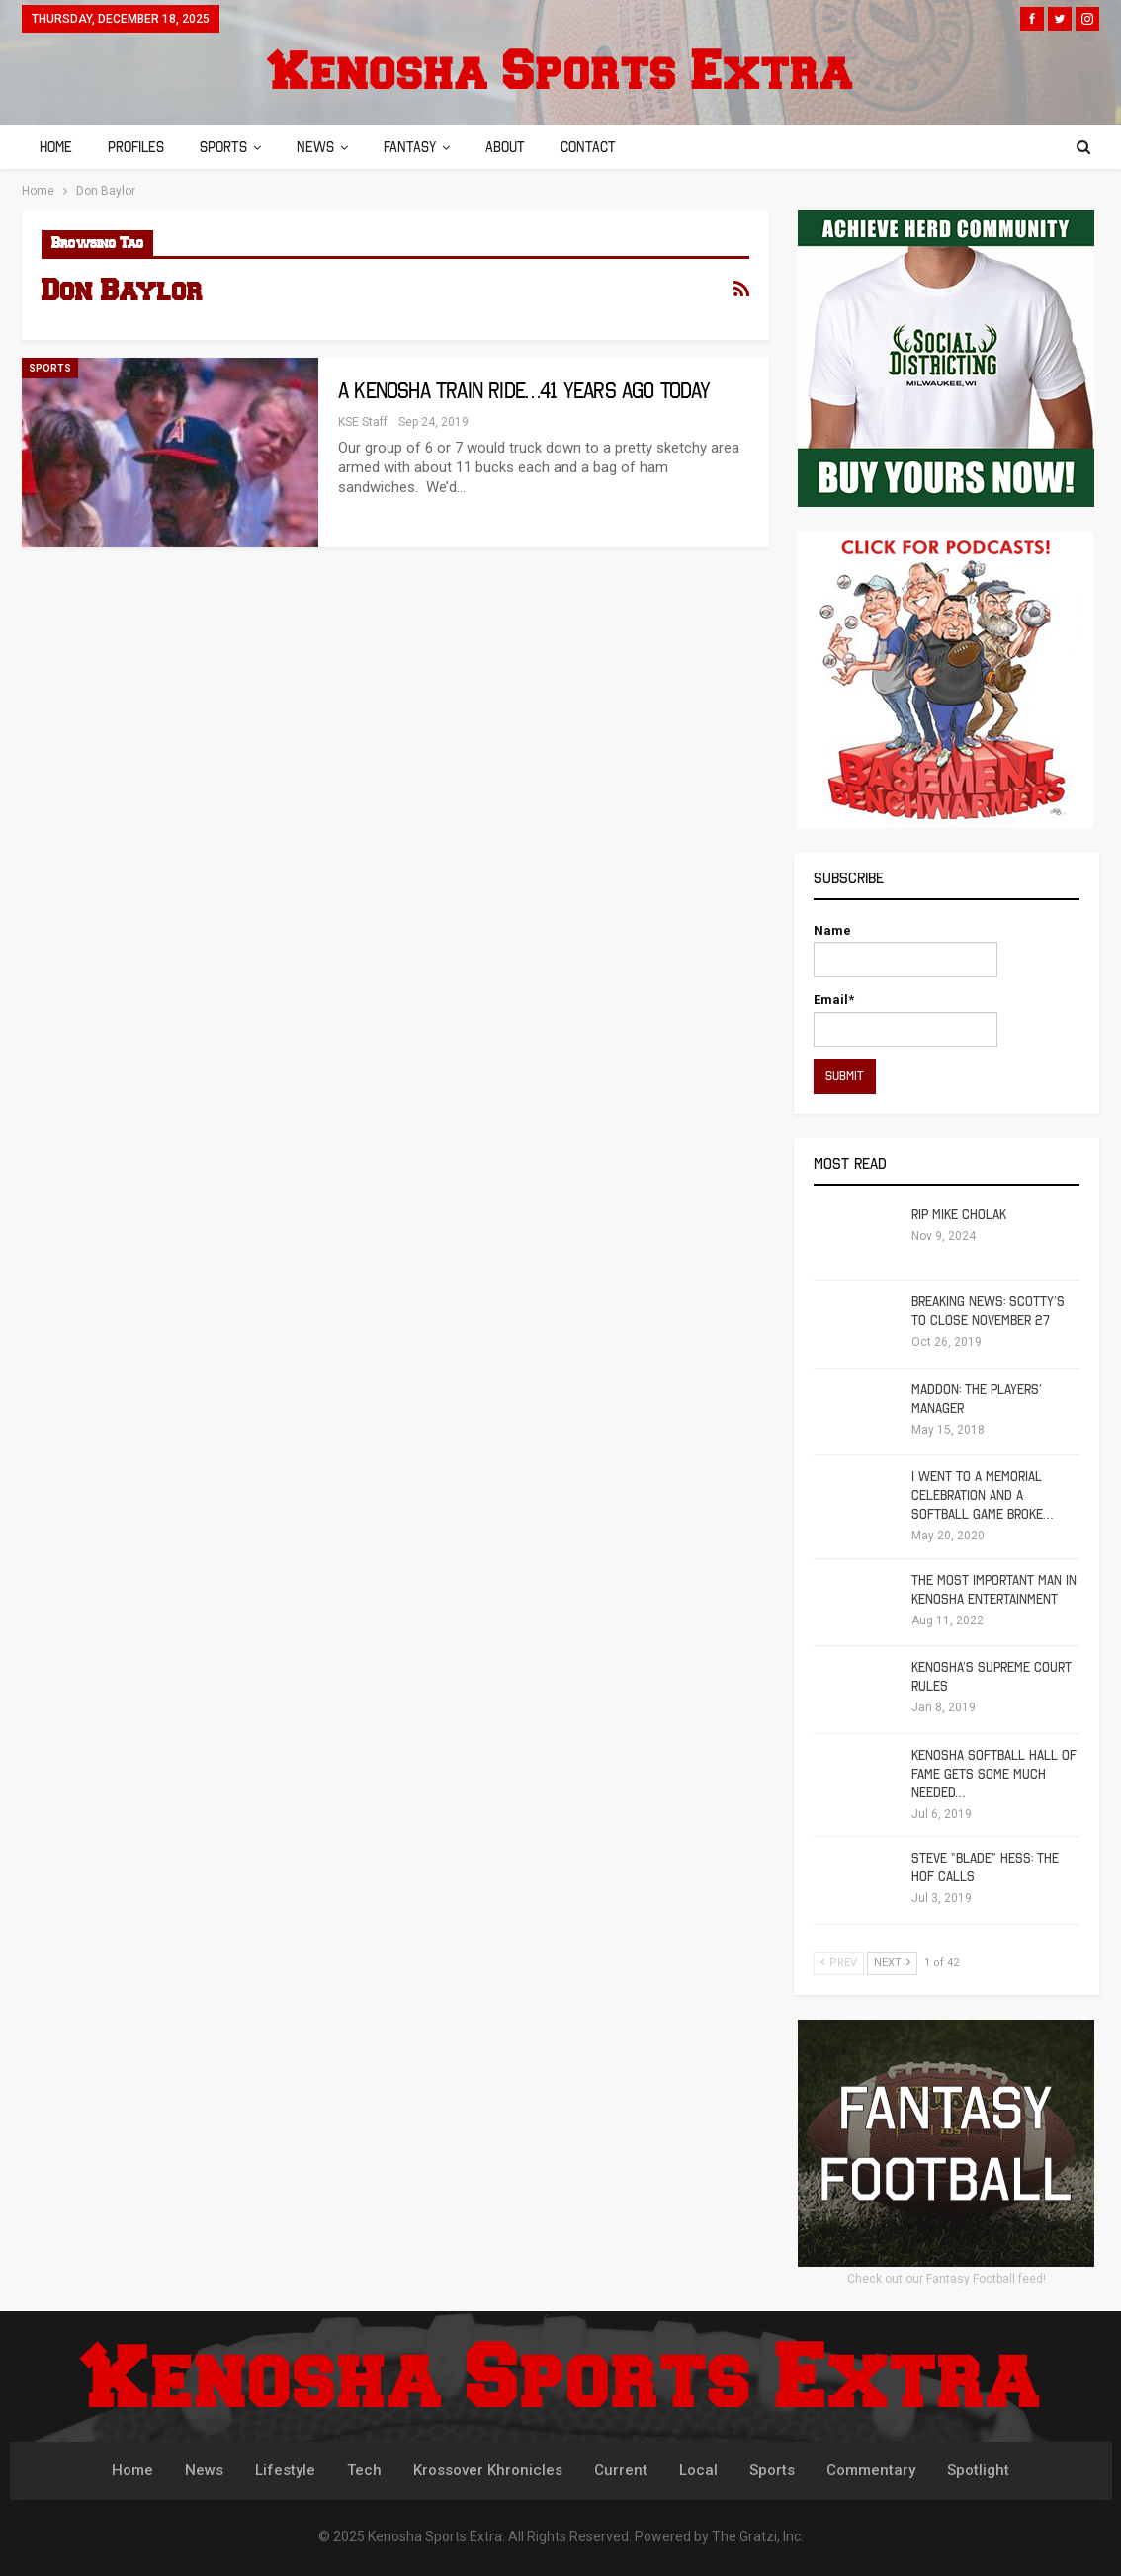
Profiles (139, 147)
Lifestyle (285, 2470)
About (520, 147)
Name (905, 950)
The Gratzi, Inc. (758, 2536)
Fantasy (421, 147)
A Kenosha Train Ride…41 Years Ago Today (524, 390)
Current (620, 2470)
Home (56, 147)
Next (892, 1962)
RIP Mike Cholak (958, 1214)
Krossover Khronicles (487, 2470)
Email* (905, 1019)
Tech (364, 2470)
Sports (229, 147)
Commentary (870, 2470)
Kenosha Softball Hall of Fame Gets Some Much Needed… (994, 1774)
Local (698, 2470)
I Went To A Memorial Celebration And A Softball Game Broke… (982, 1495)
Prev (838, 1962)
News (324, 147)
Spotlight (978, 2470)
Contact (606, 147)
